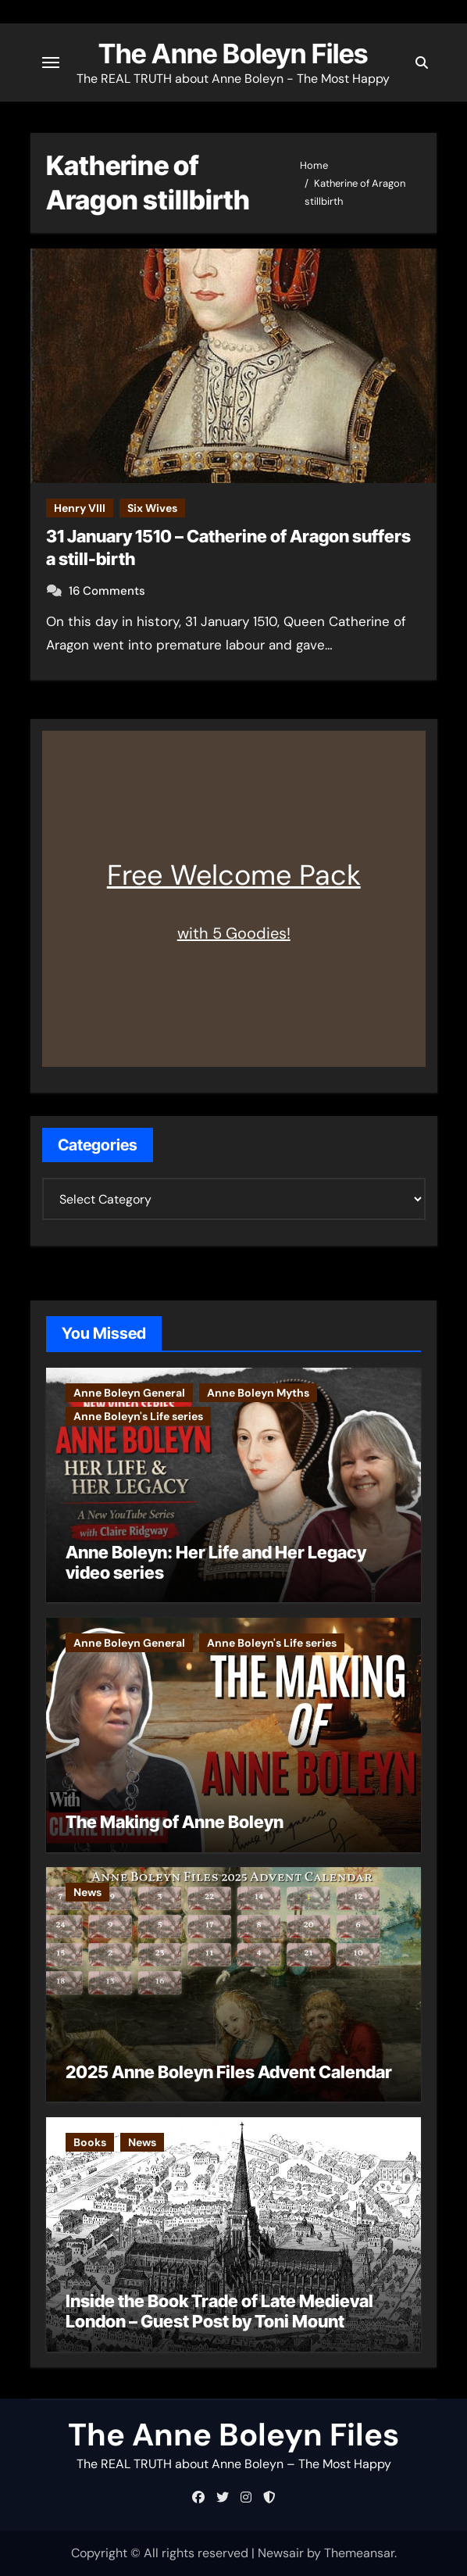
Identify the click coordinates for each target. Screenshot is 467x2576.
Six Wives (152, 508)
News (87, 1892)
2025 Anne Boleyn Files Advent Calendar (229, 2072)
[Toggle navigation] (50, 62)
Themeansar (359, 2553)
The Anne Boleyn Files (233, 54)
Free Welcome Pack (234, 875)
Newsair (281, 2553)
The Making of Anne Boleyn (174, 1822)
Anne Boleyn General (129, 1393)
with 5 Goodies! (234, 933)
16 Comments (107, 591)
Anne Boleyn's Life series (138, 1416)
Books (89, 2142)
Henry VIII (79, 508)
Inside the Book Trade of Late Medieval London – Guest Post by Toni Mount (219, 2311)
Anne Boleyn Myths (258, 1393)
